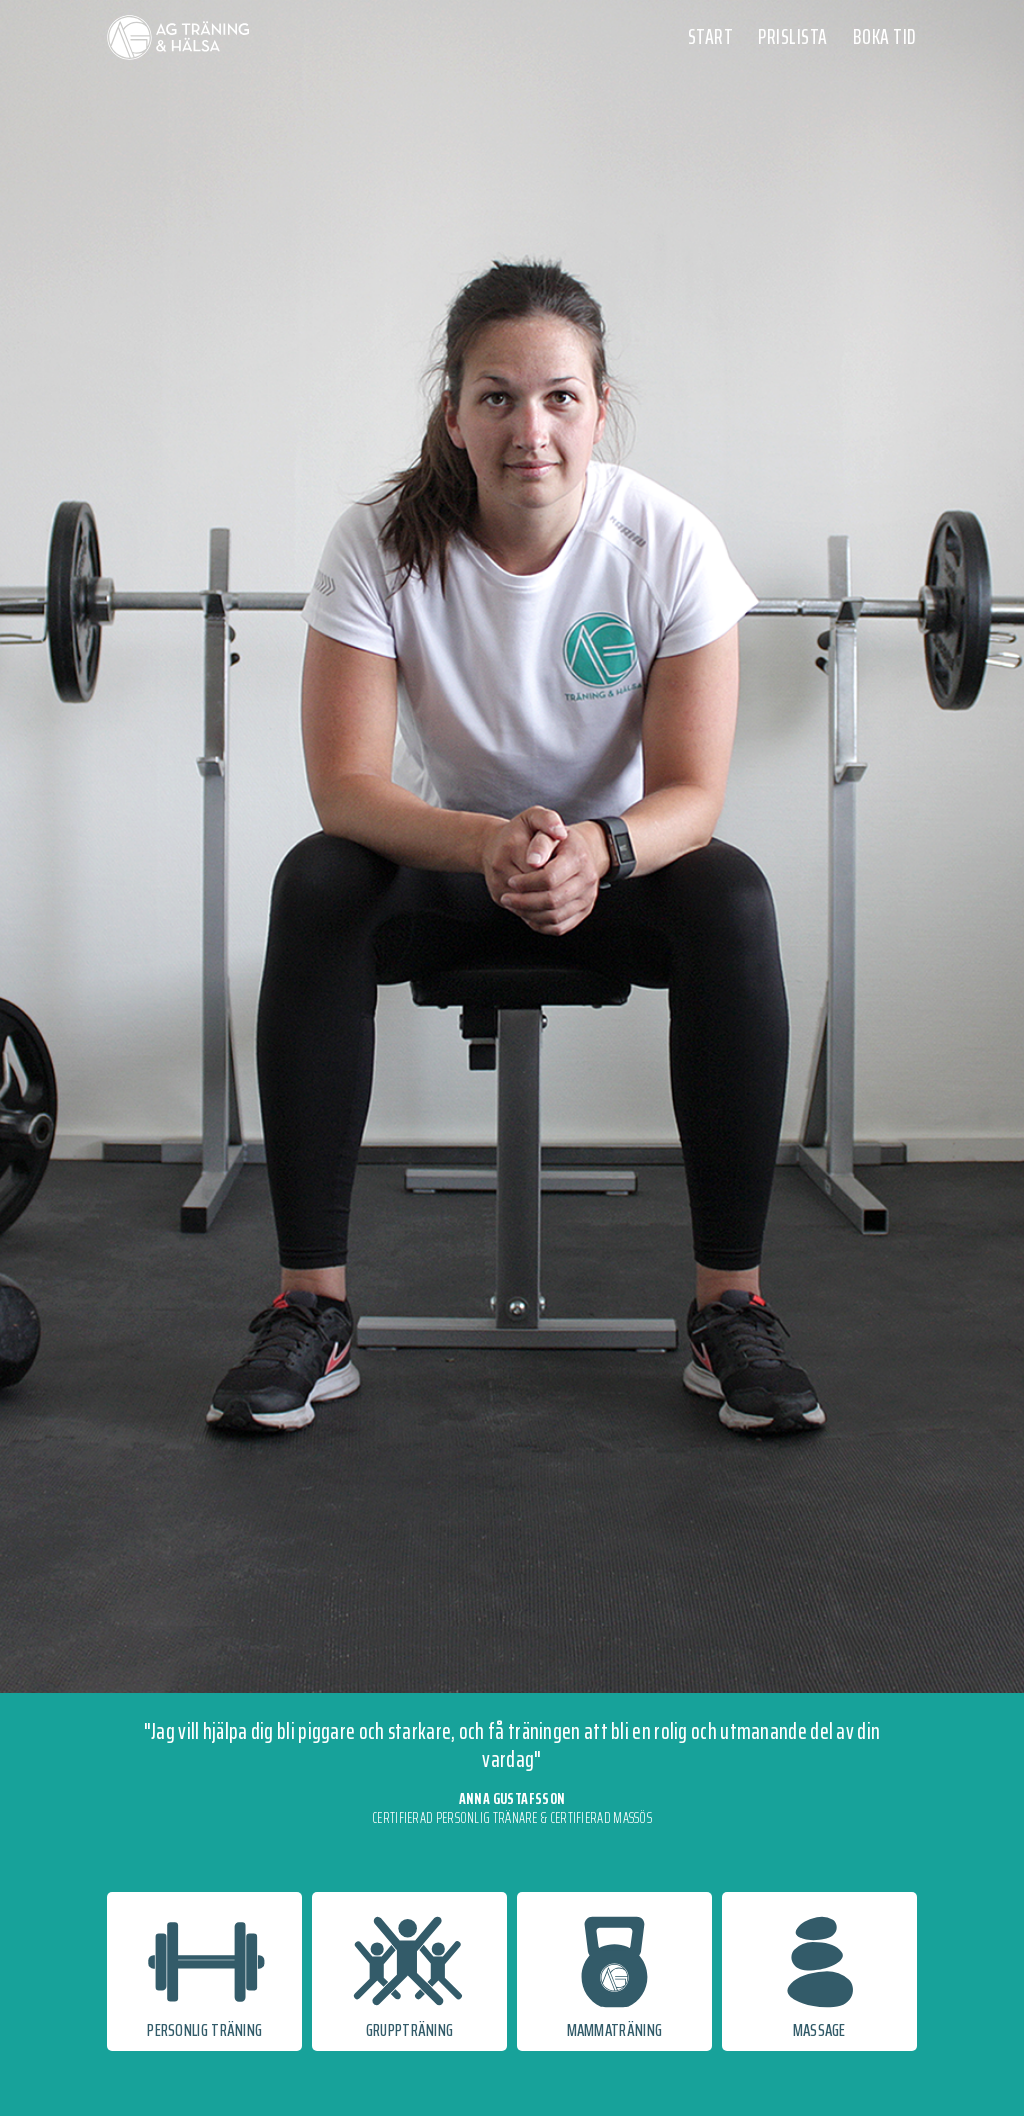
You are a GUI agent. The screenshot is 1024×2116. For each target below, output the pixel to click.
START (711, 36)
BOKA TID (885, 36)
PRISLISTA (793, 36)
